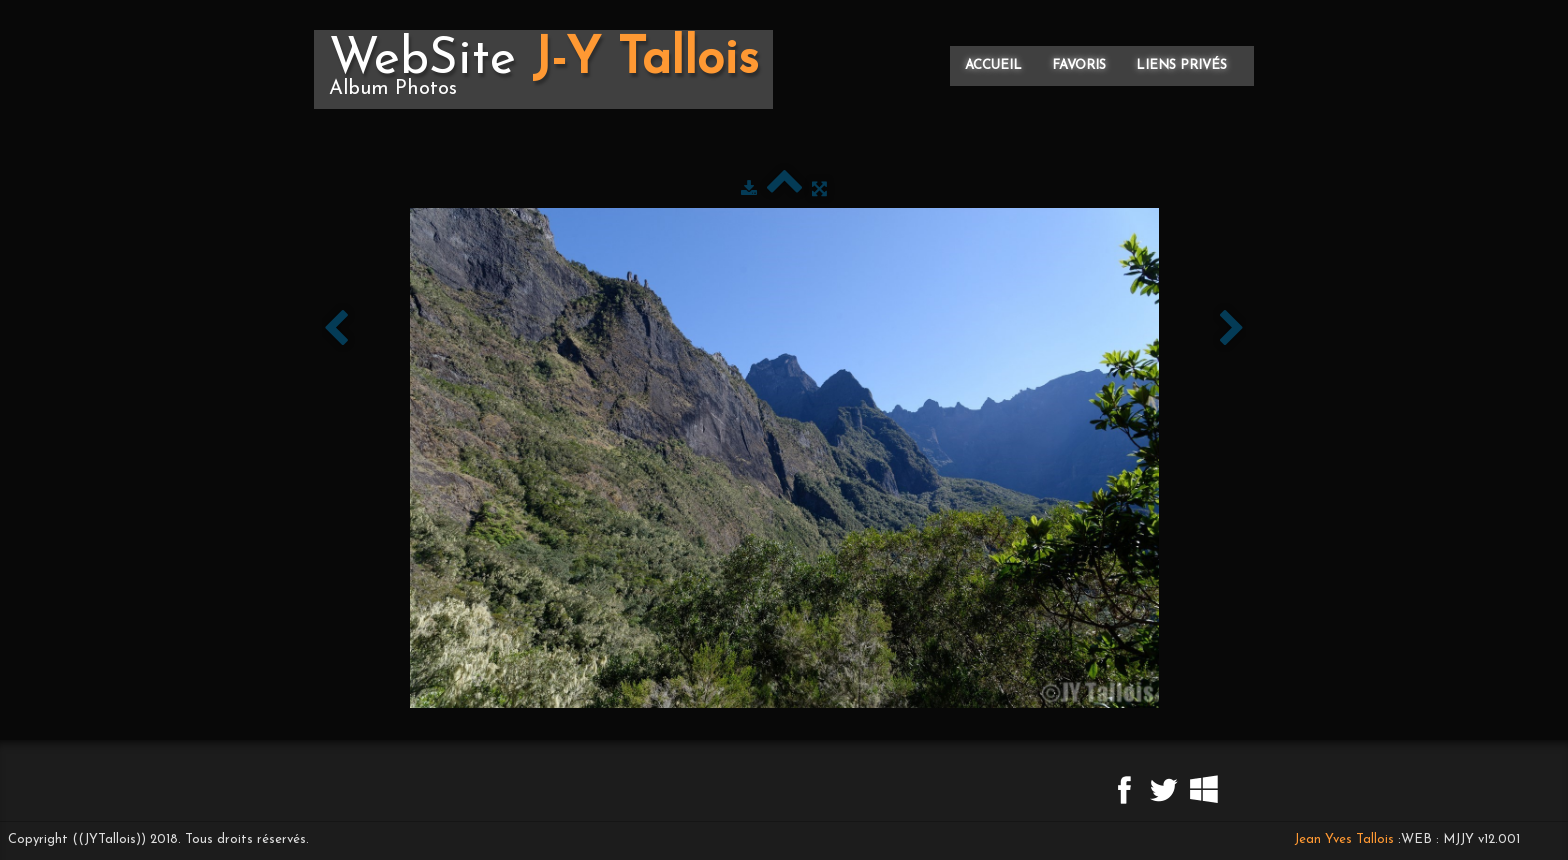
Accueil (993, 65)
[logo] (543, 69)
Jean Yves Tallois (1344, 839)
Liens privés (1181, 65)
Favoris (1079, 65)
